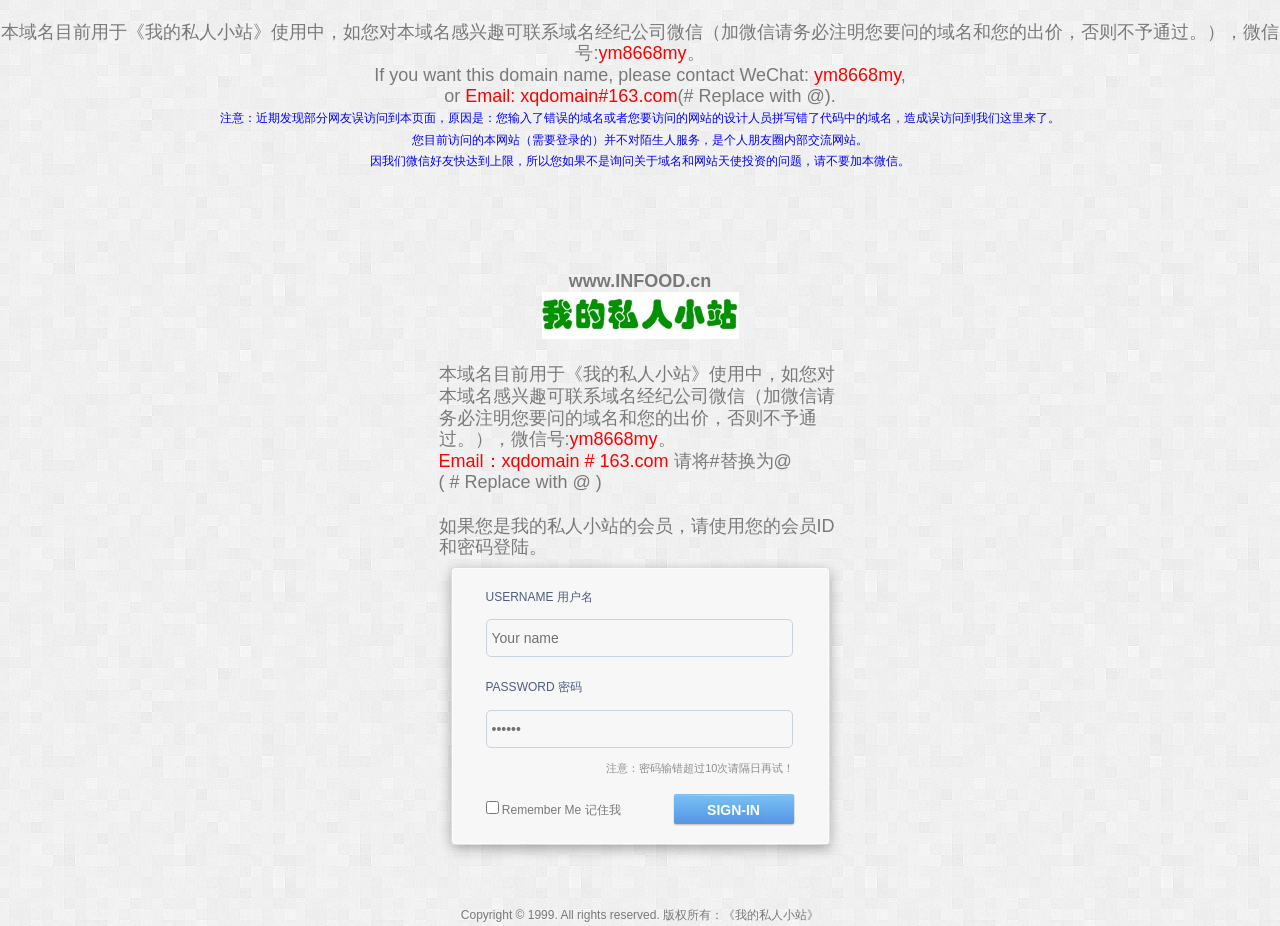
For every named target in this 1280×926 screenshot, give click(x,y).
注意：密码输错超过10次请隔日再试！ (700, 768)
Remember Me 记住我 (561, 810)
